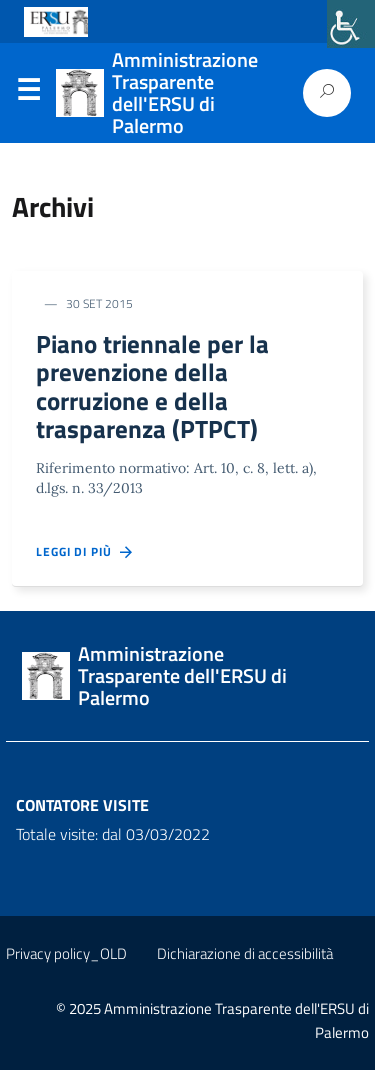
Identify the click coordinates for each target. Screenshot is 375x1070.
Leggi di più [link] (85, 552)
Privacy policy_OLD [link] (66, 953)
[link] (351, 24)
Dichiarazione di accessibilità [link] (245, 953)
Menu (28, 94)
